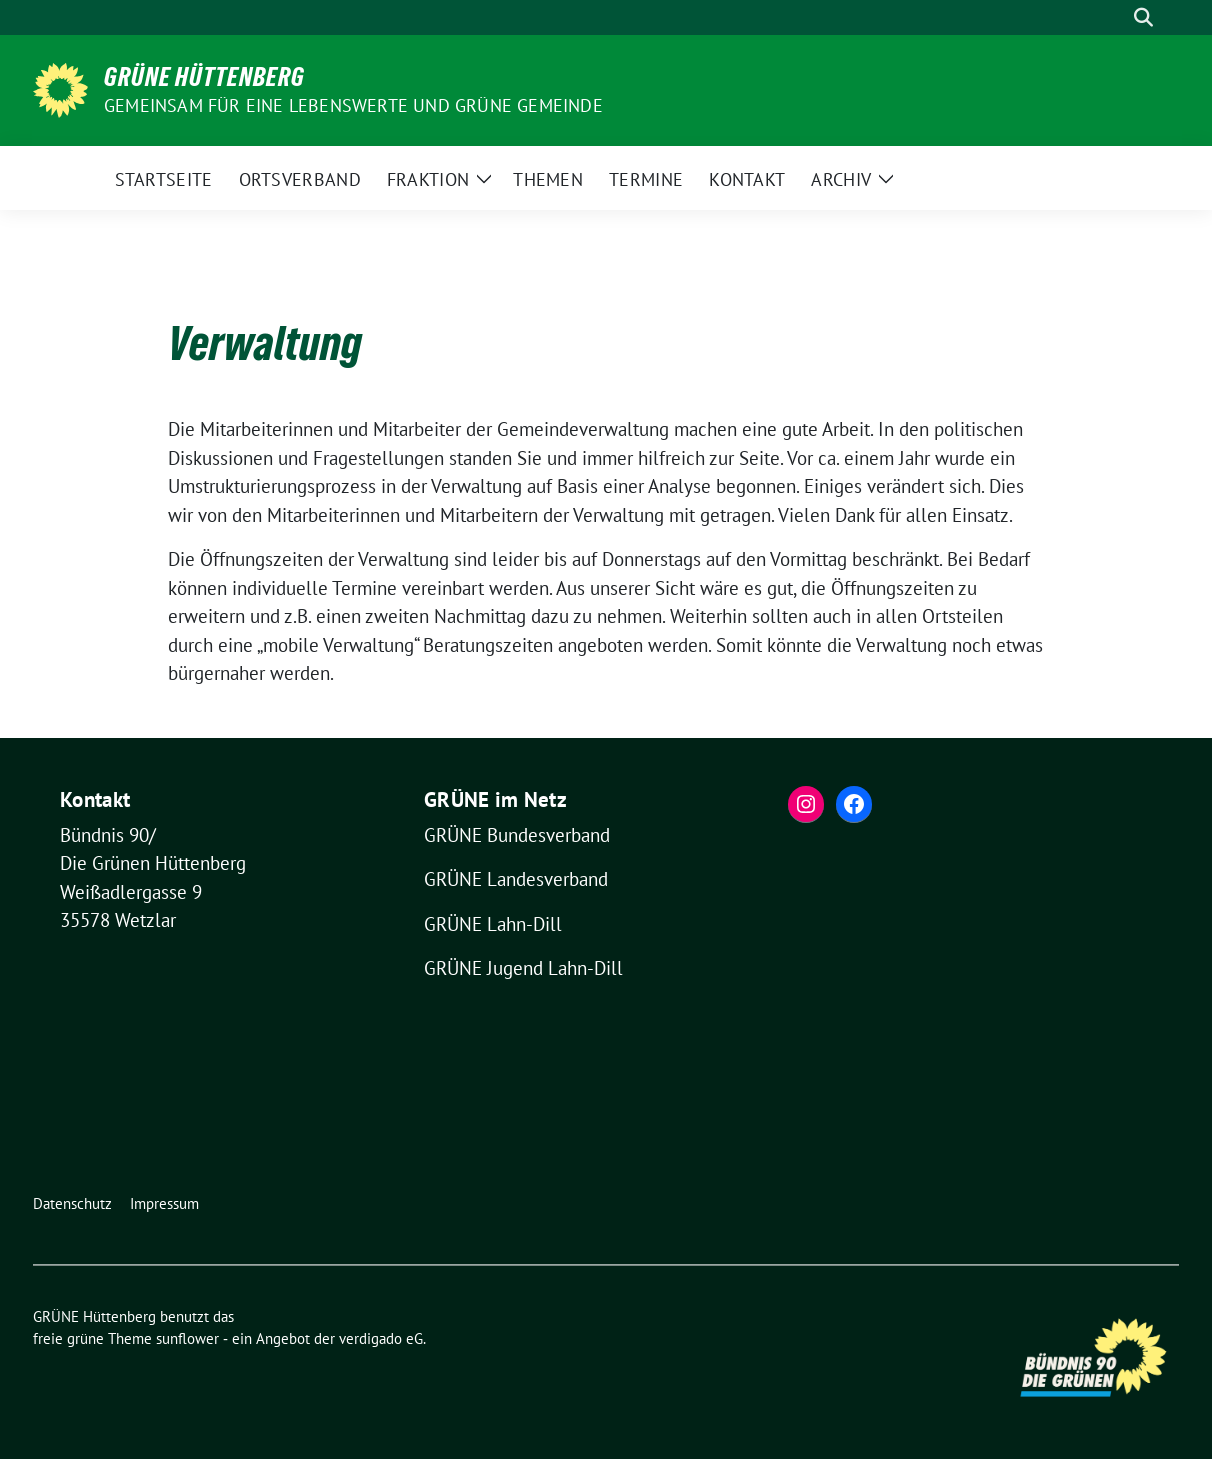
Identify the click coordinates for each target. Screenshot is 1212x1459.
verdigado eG (381, 1338)
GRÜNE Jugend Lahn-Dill (523, 968)
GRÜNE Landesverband (516, 879)
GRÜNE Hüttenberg (204, 77)
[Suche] (1115, 17)
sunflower (187, 1338)
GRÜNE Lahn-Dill (493, 924)
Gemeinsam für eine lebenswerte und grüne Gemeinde (353, 105)
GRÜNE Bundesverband (517, 835)
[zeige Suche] (1143, 17)
